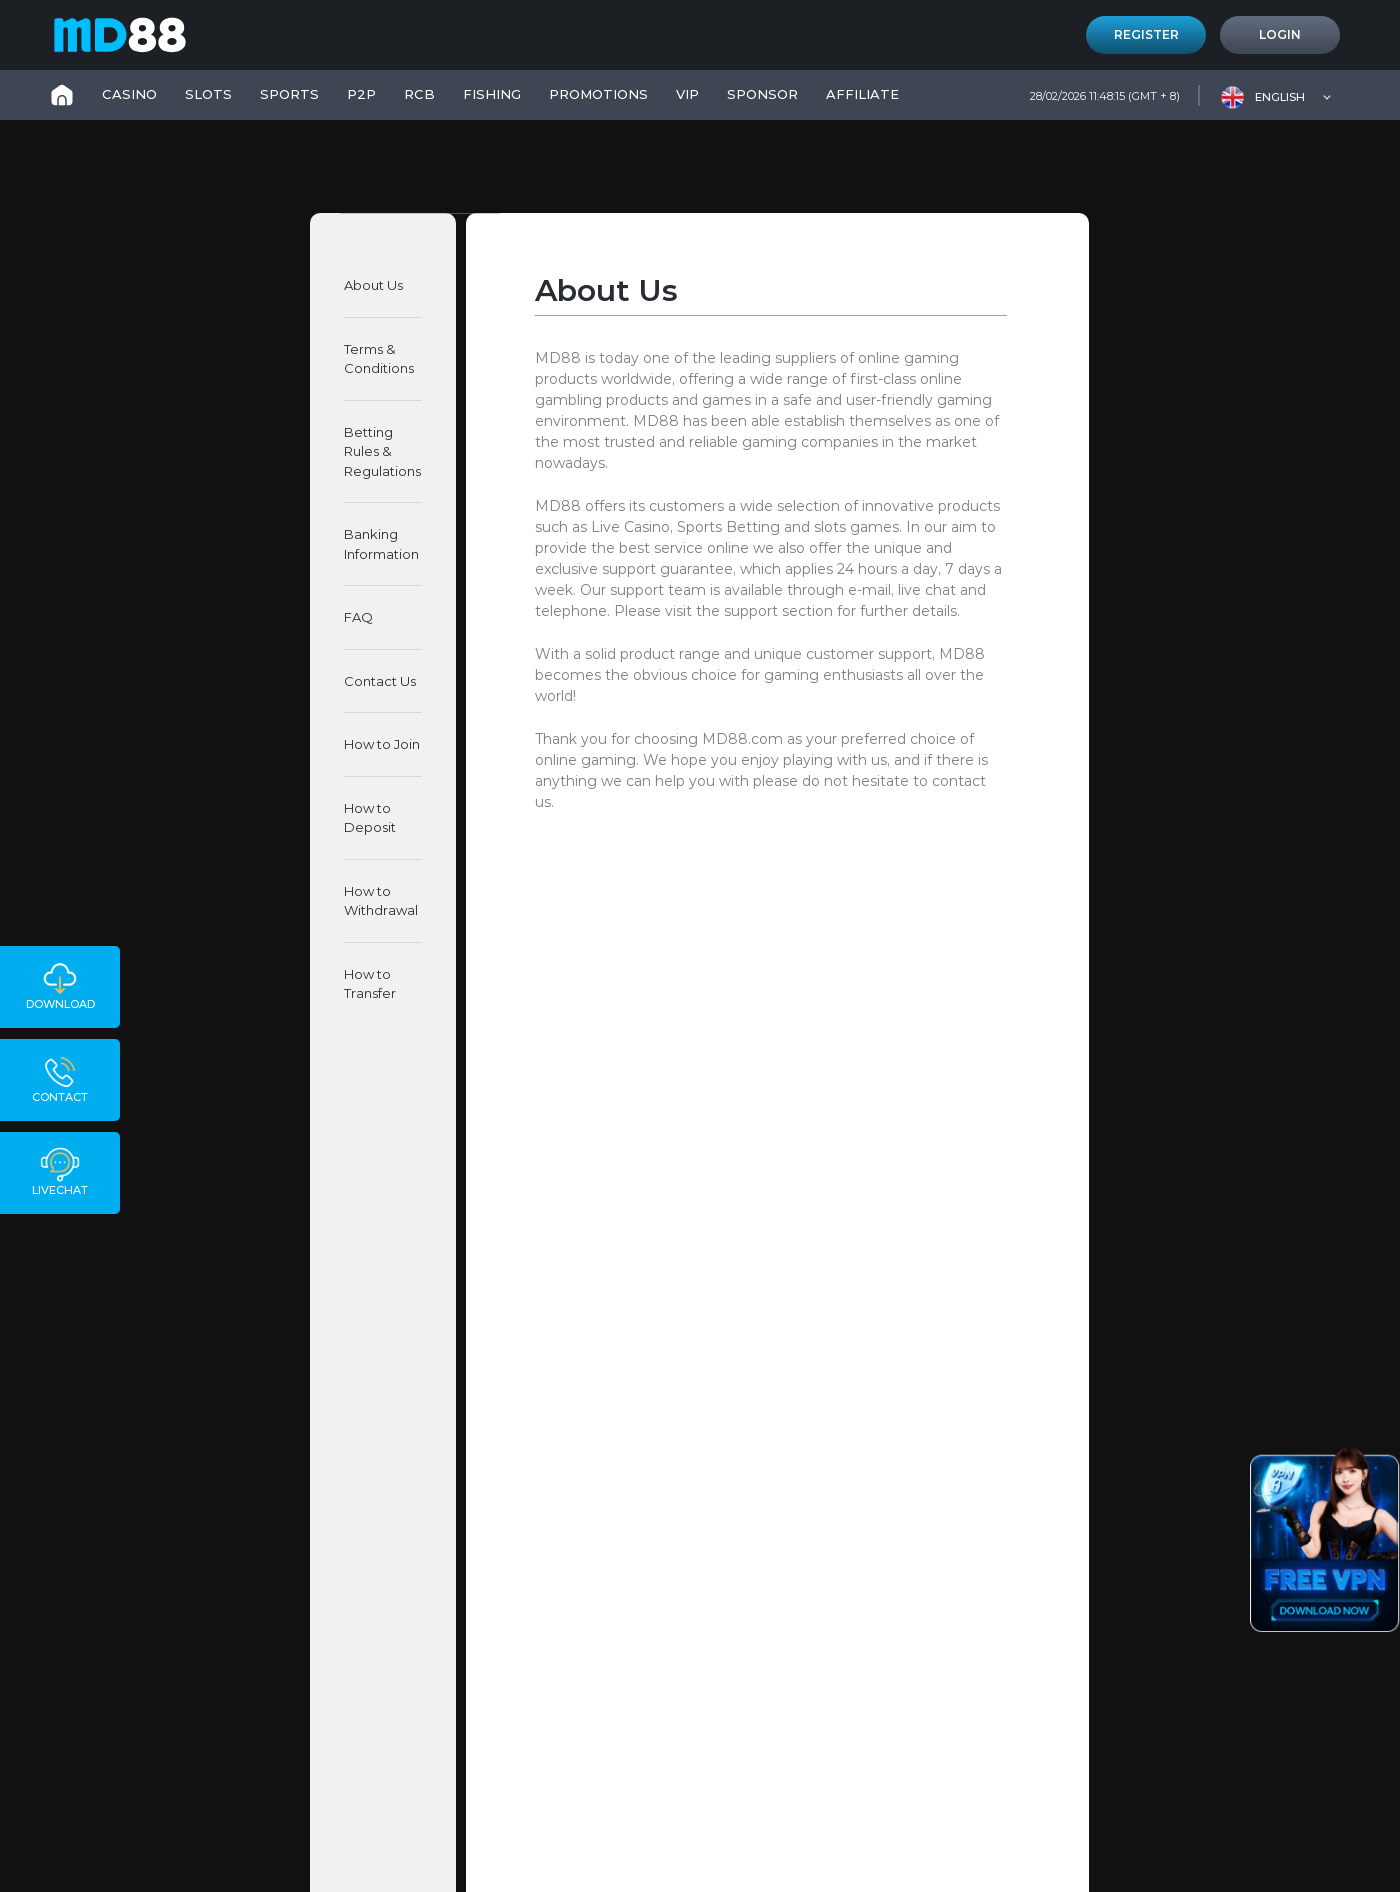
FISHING (492, 94)
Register (1146, 34)
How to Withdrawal (381, 901)
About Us (373, 285)
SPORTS (289, 94)
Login (1280, 34)
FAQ (358, 617)
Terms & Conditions (379, 359)
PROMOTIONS (598, 94)
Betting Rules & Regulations (382, 451)
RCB (419, 94)
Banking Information (381, 544)
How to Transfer (370, 984)
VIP (687, 94)
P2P (361, 94)
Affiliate (862, 94)
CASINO (129, 94)
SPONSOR (762, 94)
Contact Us (380, 681)
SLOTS (208, 94)
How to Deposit (370, 818)
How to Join (382, 744)
